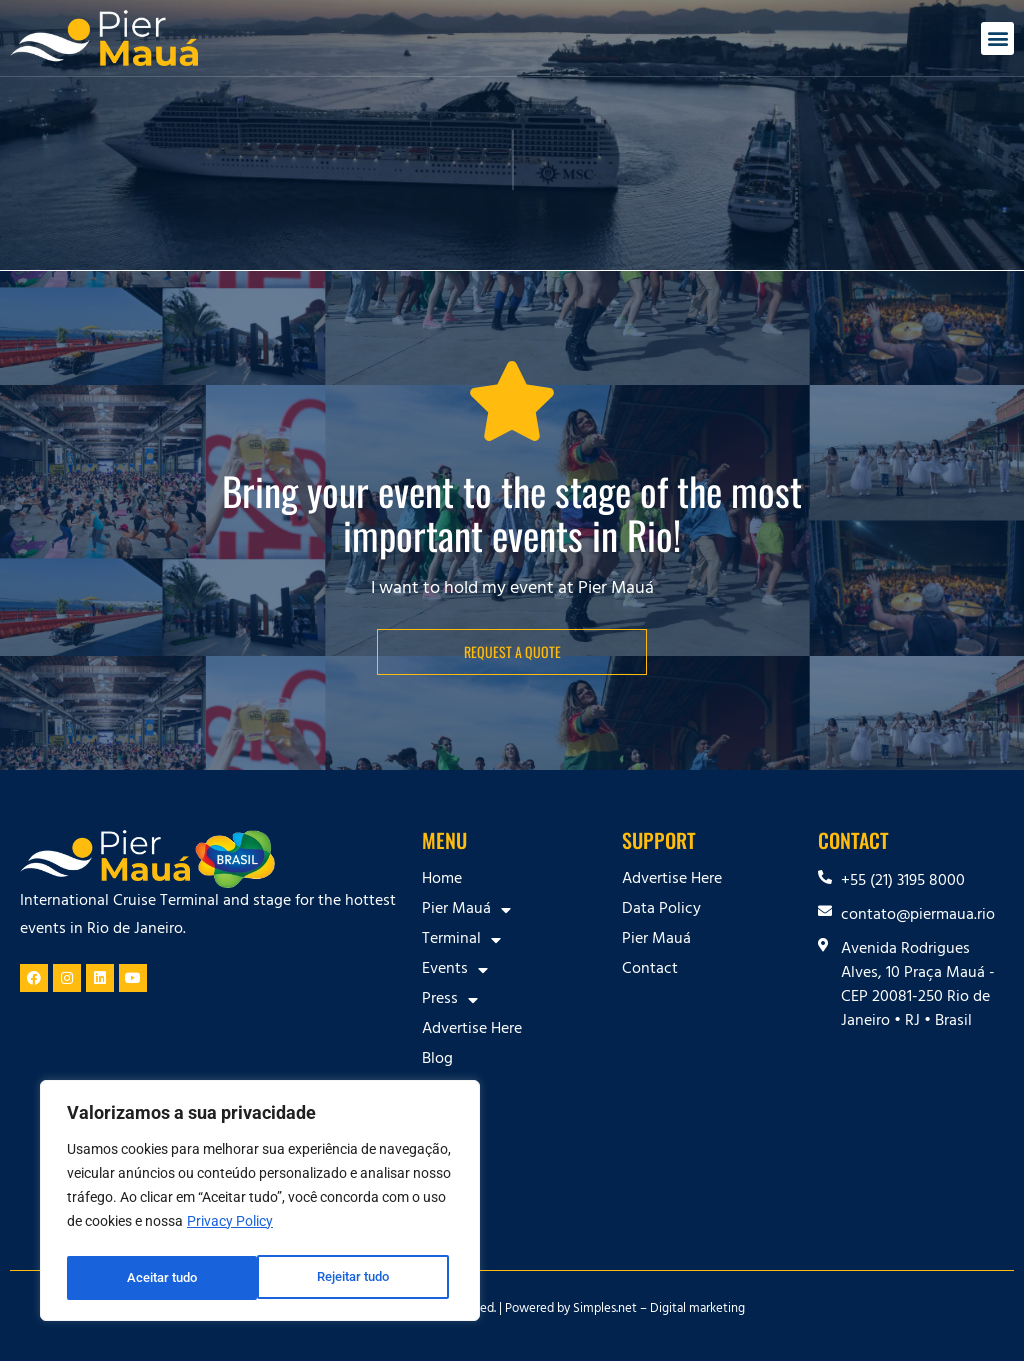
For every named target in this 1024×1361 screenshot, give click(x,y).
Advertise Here (472, 1030)
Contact (450, 1090)
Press (450, 1000)
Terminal (461, 940)
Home (442, 880)
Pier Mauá (466, 910)
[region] (260, 1204)
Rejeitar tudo (162, 1278)
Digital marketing (697, 1310)
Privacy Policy (230, 1228)
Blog (437, 1060)
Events (455, 970)
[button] (997, 38)
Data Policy (661, 910)
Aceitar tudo (360, 1278)
